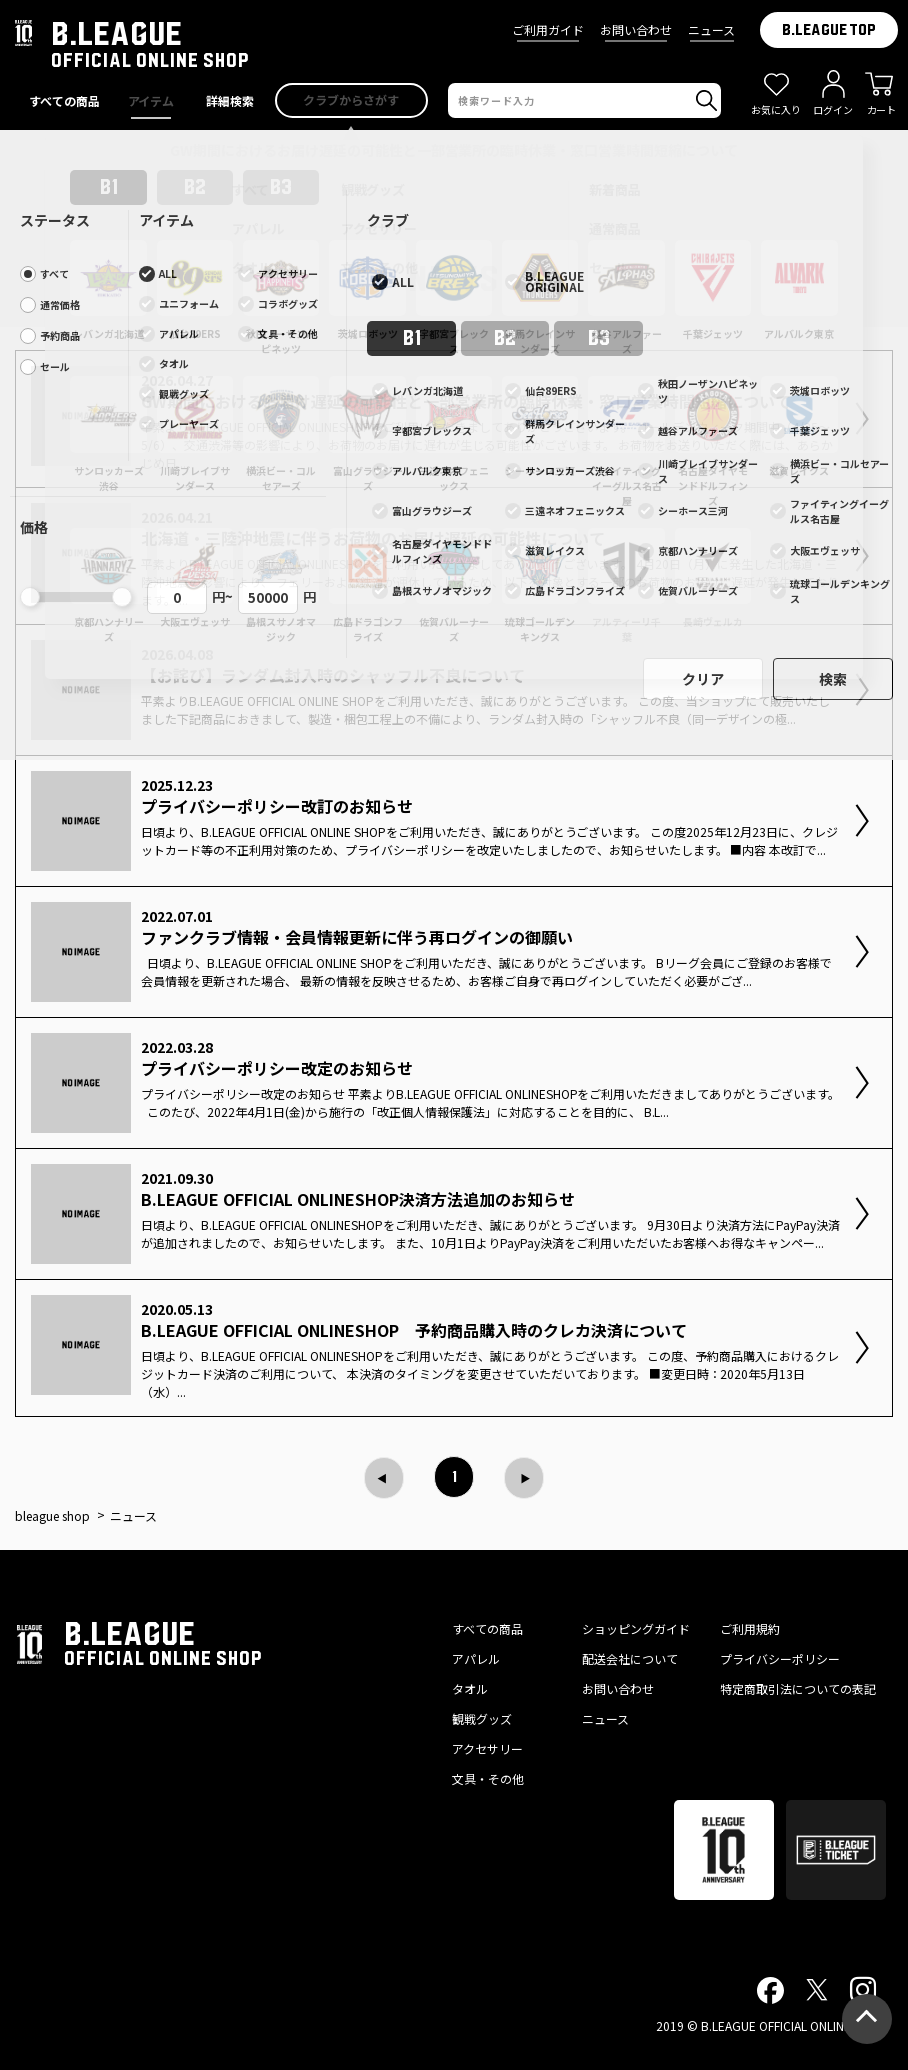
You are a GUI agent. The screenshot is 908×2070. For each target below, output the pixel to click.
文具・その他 (488, 1778)
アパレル (476, 1658)
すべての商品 (487, 1628)
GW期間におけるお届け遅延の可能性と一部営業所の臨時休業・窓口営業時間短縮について (454, 150)
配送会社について (630, 1658)
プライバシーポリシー (780, 1658)
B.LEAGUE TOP (829, 30)
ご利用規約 (750, 1628)
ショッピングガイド (636, 1628)
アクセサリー (487, 1748)
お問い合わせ (636, 29)
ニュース (711, 29)
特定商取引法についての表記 (798, 1688)
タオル (470, 1688)
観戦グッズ (482, 1718)
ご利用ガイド (548, 29)
